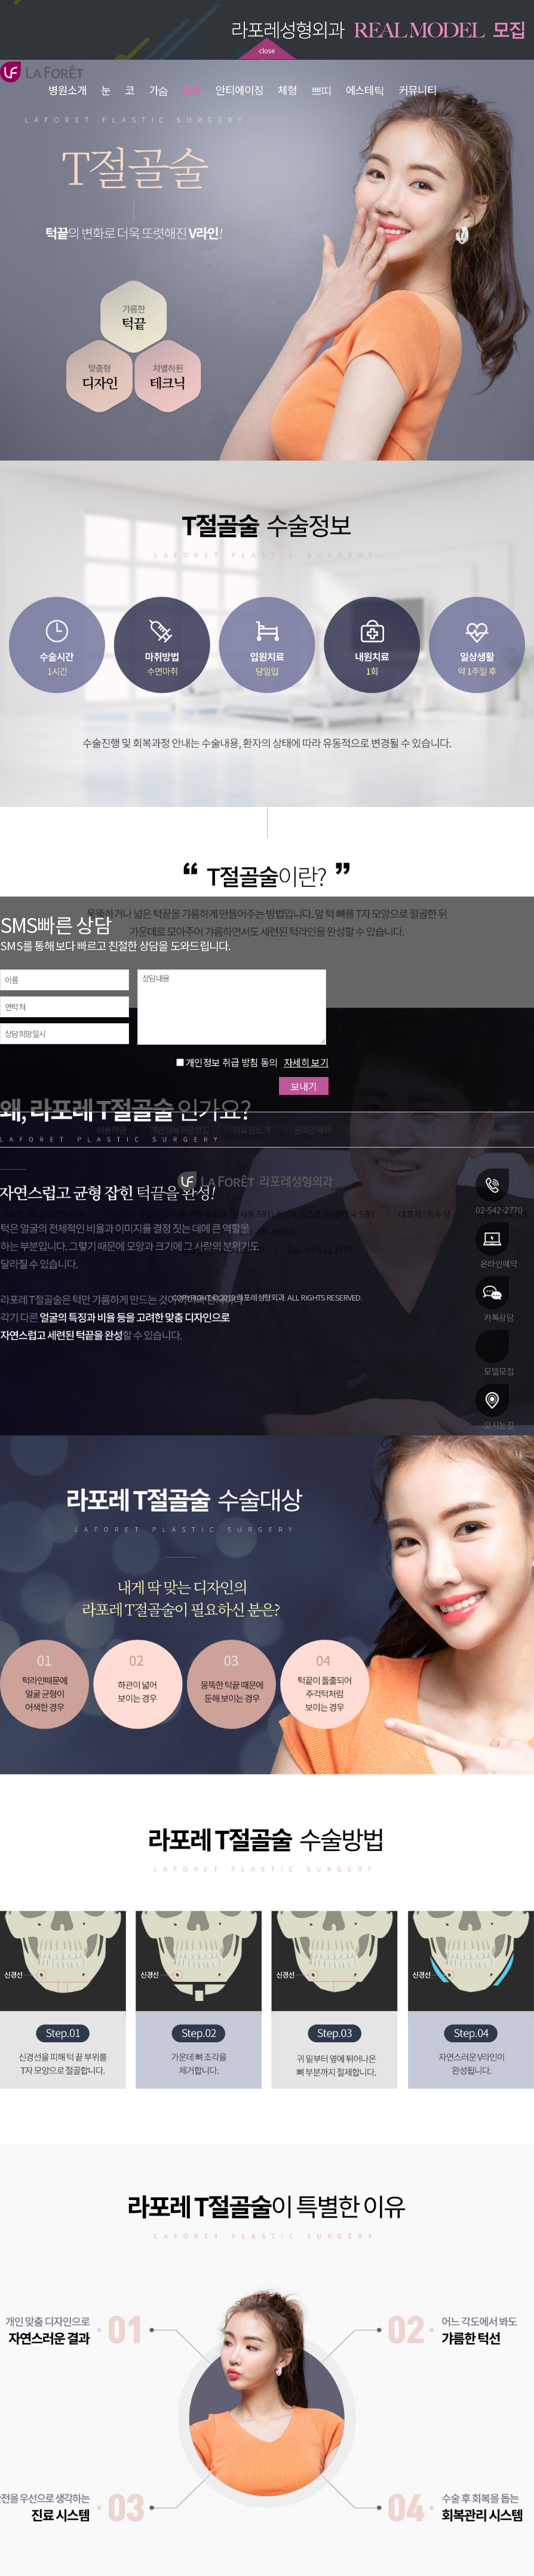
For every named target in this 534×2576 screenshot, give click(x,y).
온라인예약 (496, 1245)
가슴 (158, 89)
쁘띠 (321, 89)
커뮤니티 (417, 89)
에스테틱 (365, 89)
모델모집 (494, 1352)
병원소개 (67, 89)
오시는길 (494, 1406)
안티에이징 (239, 89)
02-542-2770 (498, 1191)
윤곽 (191, 89)
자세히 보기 (306, 1062)
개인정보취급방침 (180, 1130)
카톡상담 (494, 1298)
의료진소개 (251, 1130)
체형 (287, 89)
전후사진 (369, 1130)
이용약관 (112, 1130)
